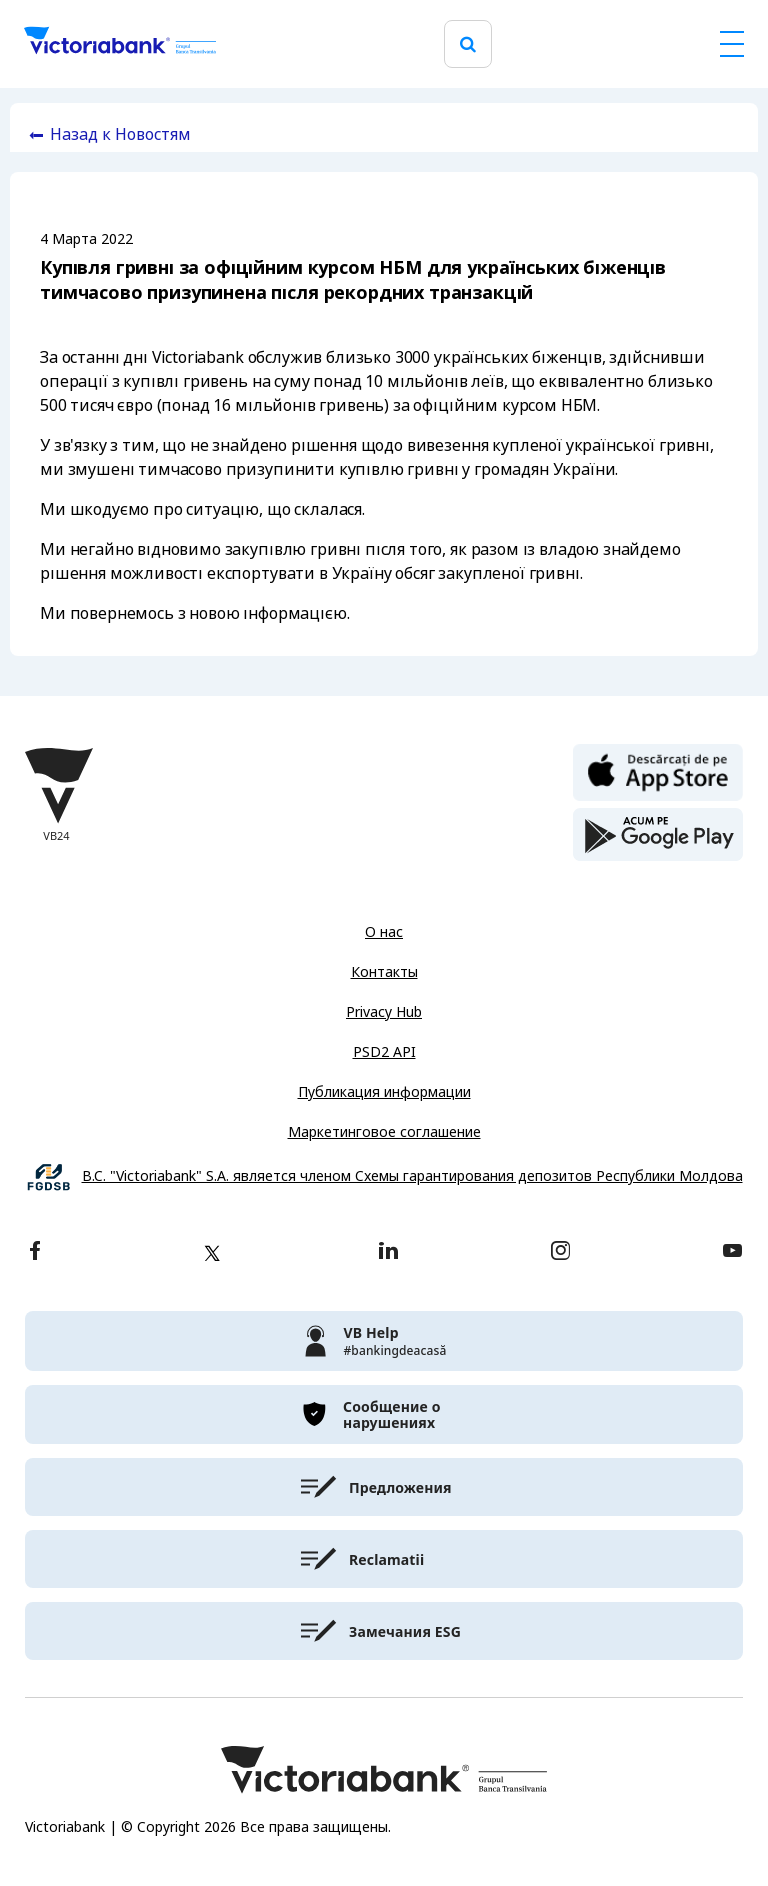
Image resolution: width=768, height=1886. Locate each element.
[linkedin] (388, 1252)
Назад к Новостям (120, 134)
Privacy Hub (384, 1012)
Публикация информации (384, 1092)
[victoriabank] (384, 1341)
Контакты (384, 972)
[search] (468, 44)
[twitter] (212, 1253)
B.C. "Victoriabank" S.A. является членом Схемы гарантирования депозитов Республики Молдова (412, 1176)
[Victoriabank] (120, 44)
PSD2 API (384, 1052)
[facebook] (35, 1252)
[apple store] (658, 771)
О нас (384, 932)
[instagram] (560, 1252)
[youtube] (732, 1252)
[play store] (658, 835)
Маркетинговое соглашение (384, 1132)
